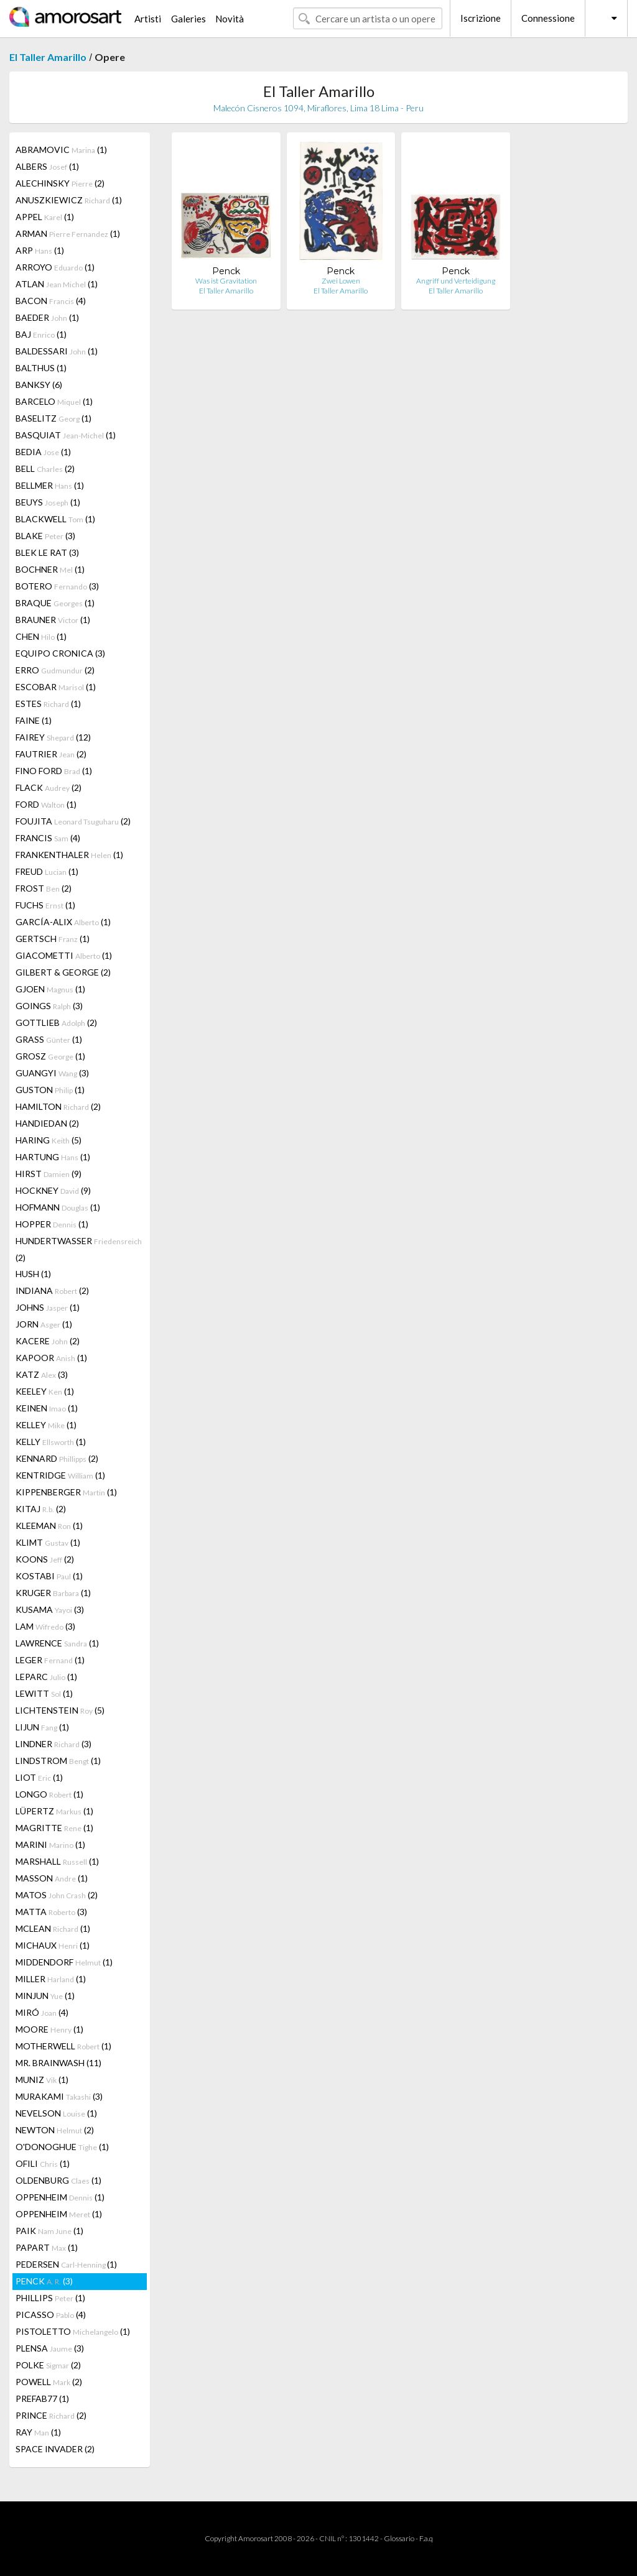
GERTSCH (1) (53, 938)
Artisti (147, 18)
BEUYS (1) (48, 502)
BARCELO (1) (54, 401)
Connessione (548, 18)
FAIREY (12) (53, 737)
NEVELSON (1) (56, 2113)
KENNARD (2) (57, 1458)
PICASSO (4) (51, 2314)
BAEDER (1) (47, 317)
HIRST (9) (48, 1173)
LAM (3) (45, 1626)
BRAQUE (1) (55, 603)
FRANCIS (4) (48, 838)
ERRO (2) (55, 670)
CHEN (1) (41, 636)
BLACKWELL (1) (55, 519)
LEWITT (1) (44, 1693)
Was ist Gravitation (226, 280)
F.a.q (426, 2538)
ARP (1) (40, 250)
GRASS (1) (49, 1039)
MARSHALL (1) (57, 1861)
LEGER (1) (50, 1660)
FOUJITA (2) (73, 821)
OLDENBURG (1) (58, 2180)
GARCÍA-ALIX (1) (63, 921)
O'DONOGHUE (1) (62, 2146)
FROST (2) (44, 888)
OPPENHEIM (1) (60, 2197)
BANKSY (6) (39, 384)
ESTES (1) (48, 703)
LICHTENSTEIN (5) (60, 1710)
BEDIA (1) (43, 451)
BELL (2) (45, 468)
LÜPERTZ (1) (54, 1811)
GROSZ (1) (50, 1056)
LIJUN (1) (42, 1727)
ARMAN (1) (68, 233)
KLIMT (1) (48, 1542)
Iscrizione (480, 18)
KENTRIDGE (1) (60, 1475)
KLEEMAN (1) (49, 1525)
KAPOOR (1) (51, 1357)
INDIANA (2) (52, 1290)
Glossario (399, 2538)
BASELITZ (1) (53, 418)
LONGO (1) (49, 1794)
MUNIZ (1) (42, 2079)
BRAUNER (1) (53, 619)
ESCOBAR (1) (56, 686)
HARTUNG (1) (53, 1157)
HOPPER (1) (52, 1224)
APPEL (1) (45, 216)
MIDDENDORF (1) (64, 1962)
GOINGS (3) (49, 1005)
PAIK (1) (49, 2230)
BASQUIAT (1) (66, 435)
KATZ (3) (42, 1374)
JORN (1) (44, 1324)
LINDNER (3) (53, 1743)
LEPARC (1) (46, 1676)
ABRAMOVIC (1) (61, 149)
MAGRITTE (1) (54, 1827)
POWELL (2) (49, 2381)
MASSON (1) (52, 1878)
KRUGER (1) (53, 1592)
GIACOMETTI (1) (64, 955)
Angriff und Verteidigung (455, 280)
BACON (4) (51, 300)
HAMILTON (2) (58, 1106)
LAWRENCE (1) (57, 1643)
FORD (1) (46, 804)
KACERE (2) (48, 1341)
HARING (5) (48, 1140)
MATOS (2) (57, 1895)
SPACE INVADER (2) (55, 2449)
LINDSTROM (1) (58, 1760)
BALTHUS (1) (41, 367)
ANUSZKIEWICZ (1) (69, 200)
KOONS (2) (45, 1559)
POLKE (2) (48, 2365)
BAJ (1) (41, 334)
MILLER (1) (51, 1979)
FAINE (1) (34, 720)
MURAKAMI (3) (59, 2096)
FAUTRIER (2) (51, 754)
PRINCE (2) (51, 2415)
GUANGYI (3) (52, 1073)
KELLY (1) (51, 1441)
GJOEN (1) (50, 989)
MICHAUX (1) (53, 1945)
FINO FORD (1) (54, 770)
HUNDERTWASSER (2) (79, 1249)
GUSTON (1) (50, 1089)
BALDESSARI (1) (57, 351)
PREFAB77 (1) (42, 2398)
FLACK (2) (48, 787)
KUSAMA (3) (50, 1609)
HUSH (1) (33, 1273)
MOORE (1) (49, 2029)
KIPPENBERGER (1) (66, 1492)
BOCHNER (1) (50, 569)
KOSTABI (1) (49, 1576)
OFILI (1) (43, 2163)
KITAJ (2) (41, 1508)
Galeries (188, 18)
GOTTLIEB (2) (56, 1022)
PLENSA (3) (50, 2348)
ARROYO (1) (55, 267)
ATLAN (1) (57, 284)
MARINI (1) (50, 1844)
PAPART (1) (47, 2247)
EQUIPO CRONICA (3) (60, 653)
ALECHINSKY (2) (60, 183)
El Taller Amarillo (47, 57)
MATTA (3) (51, 1911)
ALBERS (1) (47, 166)
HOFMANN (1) (58, 1207)
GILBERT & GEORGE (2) (63, 972)
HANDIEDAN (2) (47, 1123)
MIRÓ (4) (42, 2012)
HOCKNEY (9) (53, 1190)
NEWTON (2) (55, 2130)
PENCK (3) (44, 2281)
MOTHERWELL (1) (63, 2046)
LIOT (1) (39, 1777)
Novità (229, 18)
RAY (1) (38, 2432)
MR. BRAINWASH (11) (58, 2062)
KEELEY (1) (45, 1391)
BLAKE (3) (45, 535)
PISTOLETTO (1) (73, 2331)
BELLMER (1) (50, 485)
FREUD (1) (47, 871)
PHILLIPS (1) (50, 2297)
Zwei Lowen (341, 280)
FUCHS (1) (45, 905)
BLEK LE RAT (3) (47, 552)
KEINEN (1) (47, 1408)
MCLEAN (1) (53, 1928)
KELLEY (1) (46, 1425)
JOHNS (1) (48, 1307)
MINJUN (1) (45, 1995)
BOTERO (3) (57, 586)
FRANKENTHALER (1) (69, 854)
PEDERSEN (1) (66, 2264)
